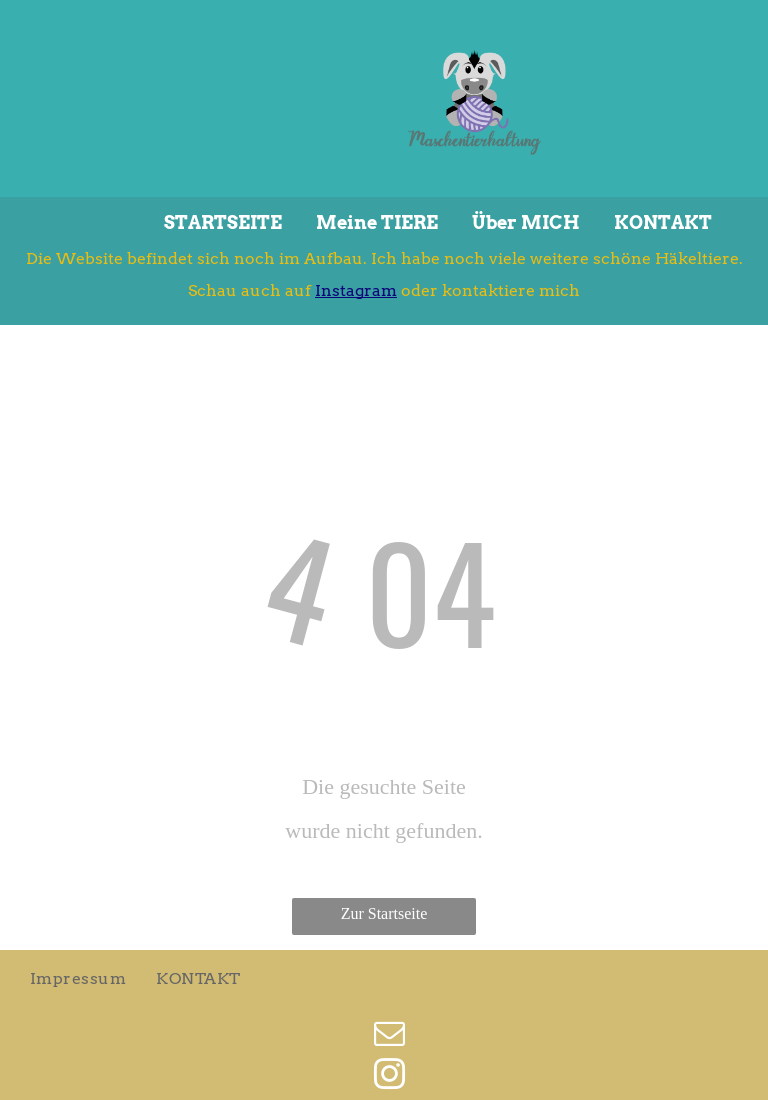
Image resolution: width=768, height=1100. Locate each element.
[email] (390, 1036)
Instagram (356, 290)
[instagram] (390, 1077)
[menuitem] (78, 979)
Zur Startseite (384, 913)
